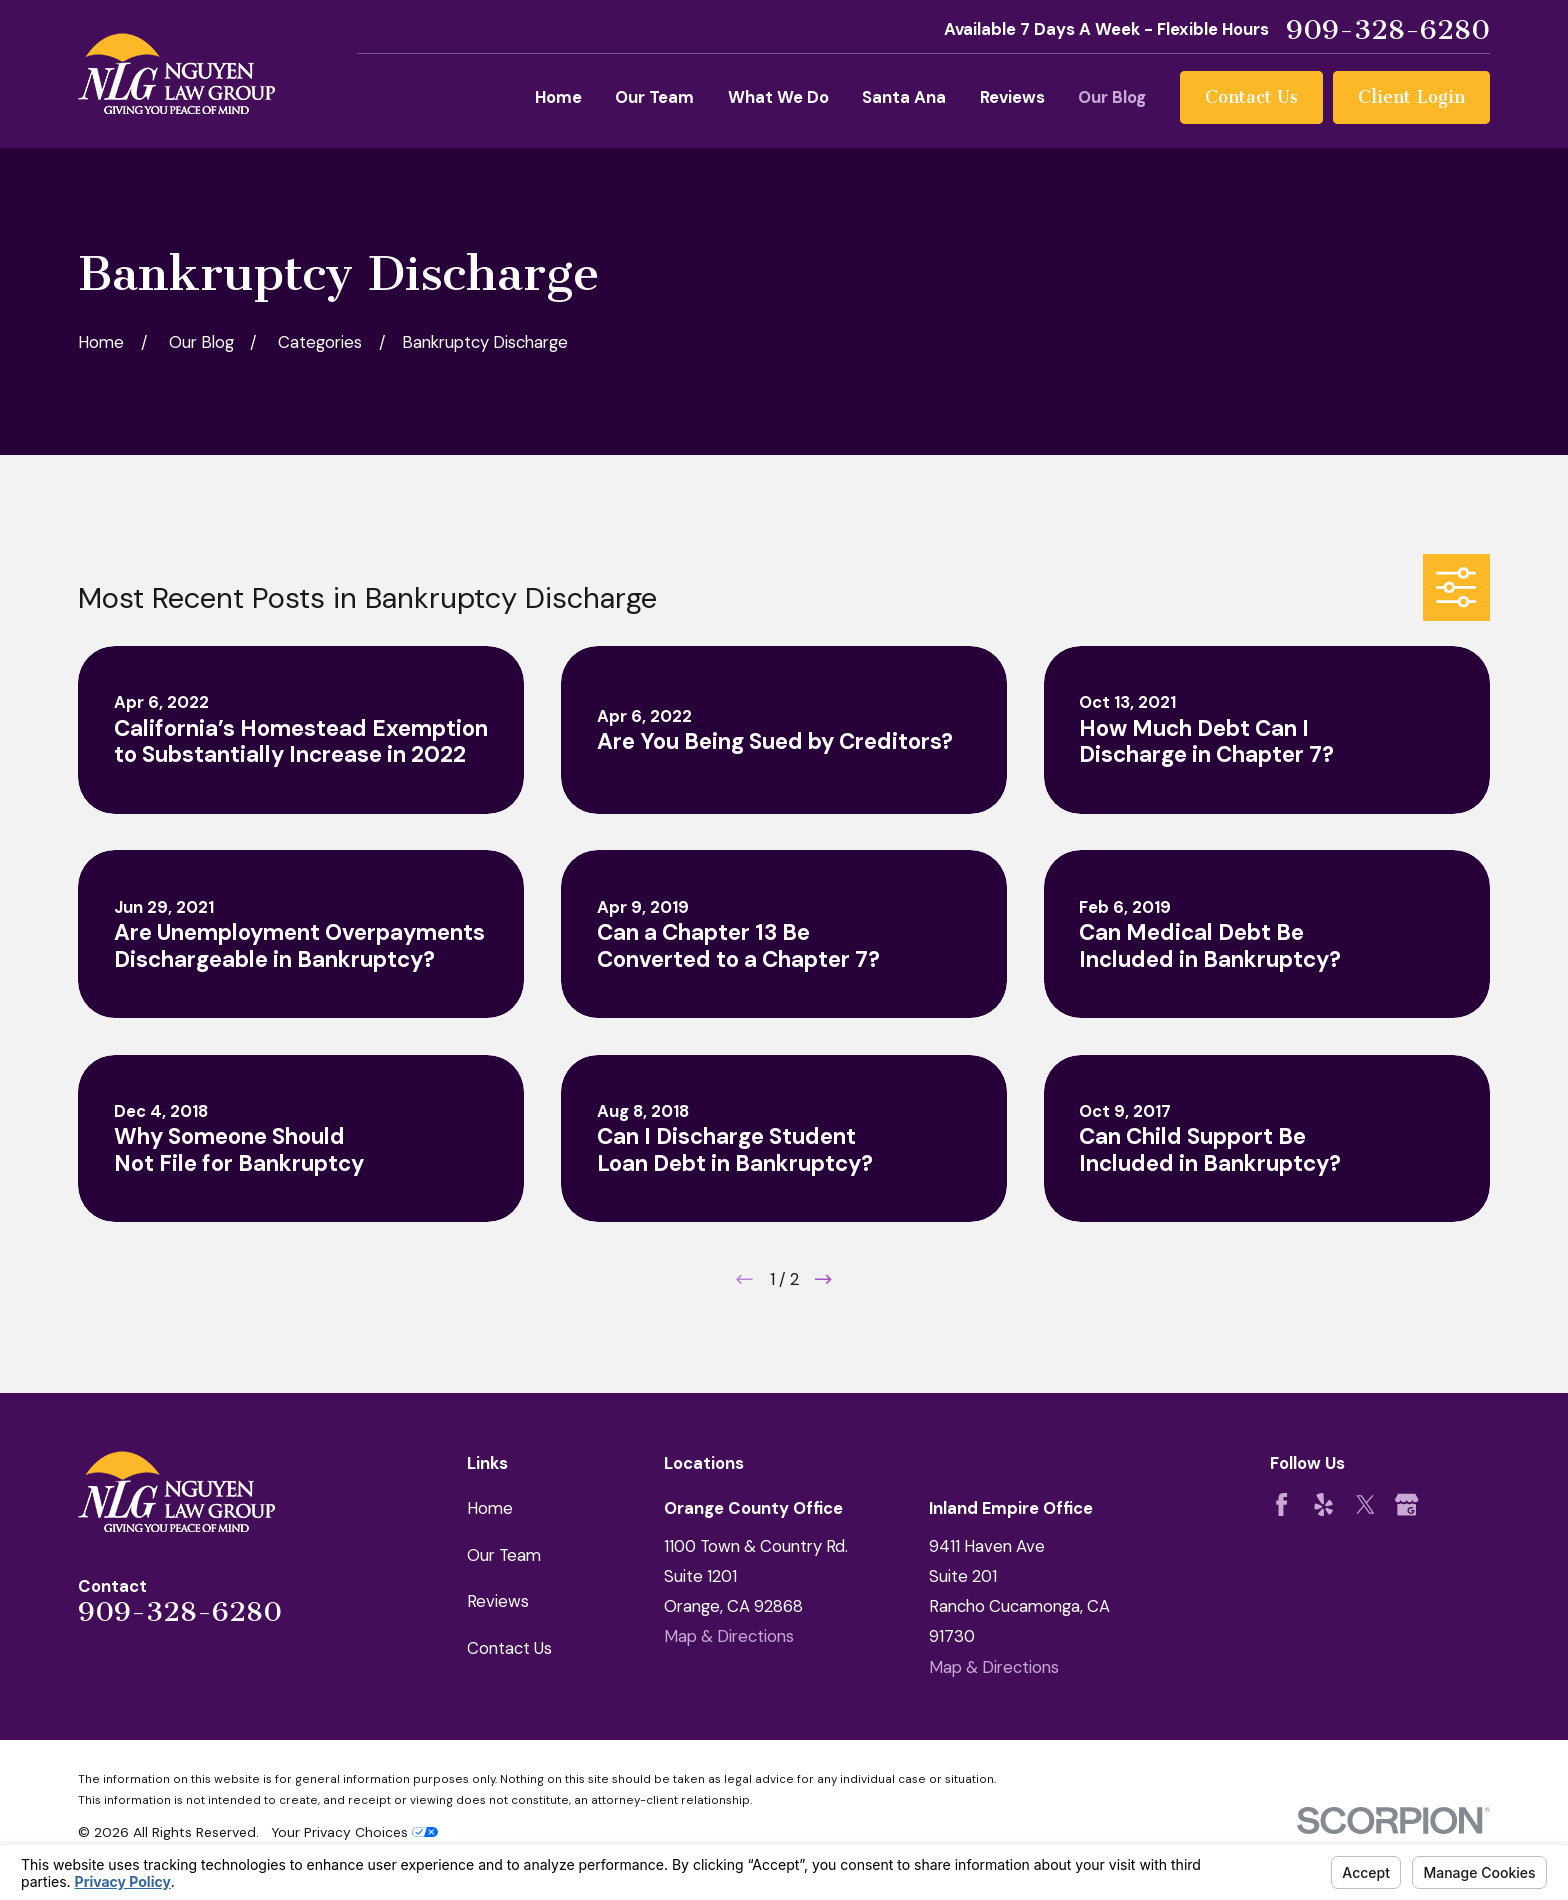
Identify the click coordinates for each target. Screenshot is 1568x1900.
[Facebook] (1281, 1504)
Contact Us (1251, 97)
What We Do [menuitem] (778, 97)
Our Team (504, 1555)
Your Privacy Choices (354, 1832)
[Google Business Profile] (1406, 1504)
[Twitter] (1365, 1504)
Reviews (498, 1601)
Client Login (1411, 97)
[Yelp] (1323, 1504)
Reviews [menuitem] (1012, 97)
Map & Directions (729, 1636)
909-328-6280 (1388, 30)
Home (490, 1508)
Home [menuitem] (558, 97)
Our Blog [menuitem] (1112, 97)
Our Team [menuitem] (654, 97)
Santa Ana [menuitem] (904, 97)
